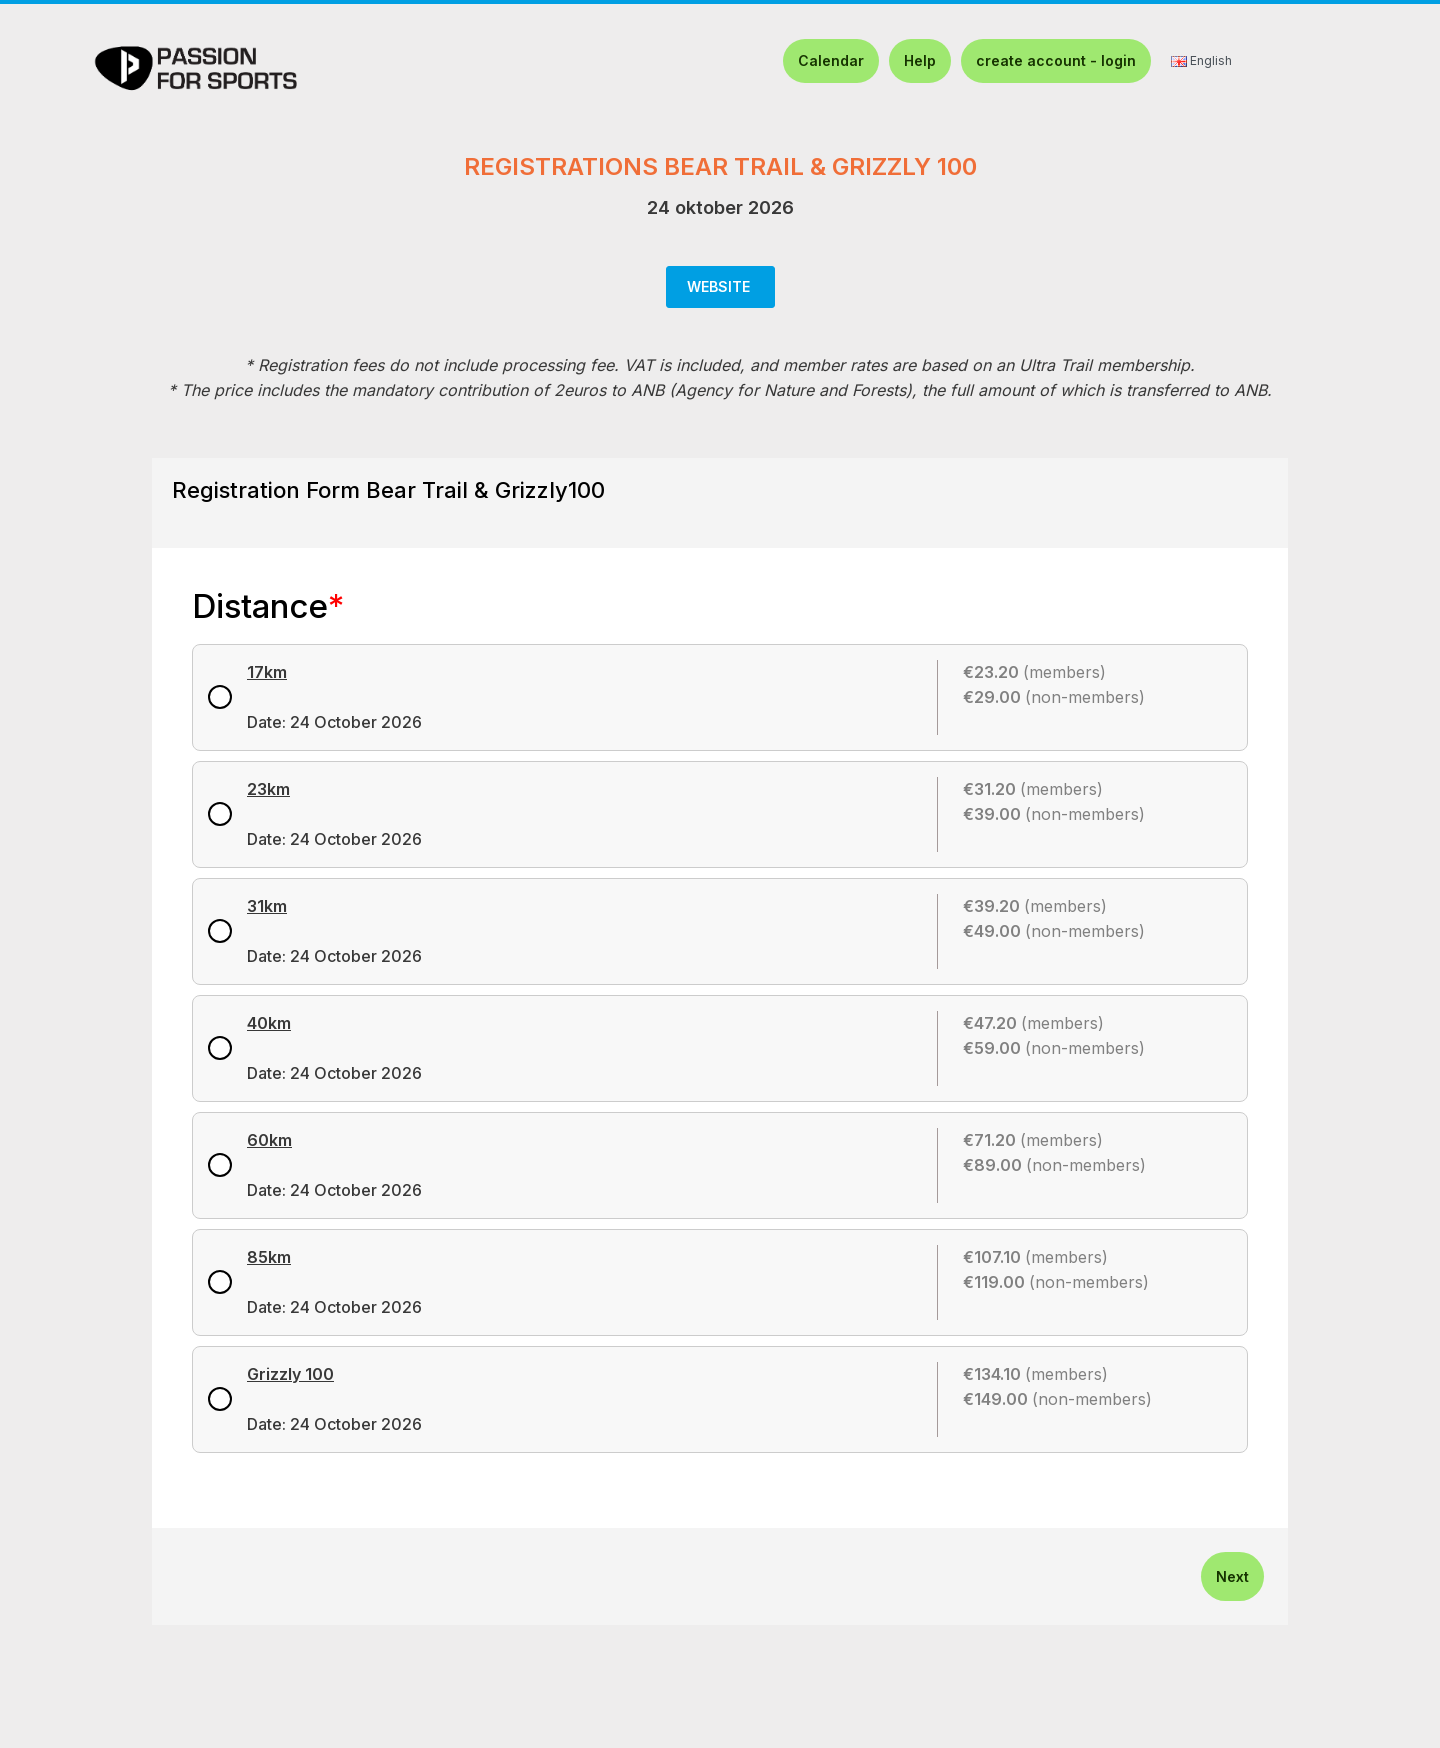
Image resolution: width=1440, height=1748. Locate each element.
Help (920, 60)
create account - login (1056, 60)
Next (1232, 1576)
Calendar (831, 60)
